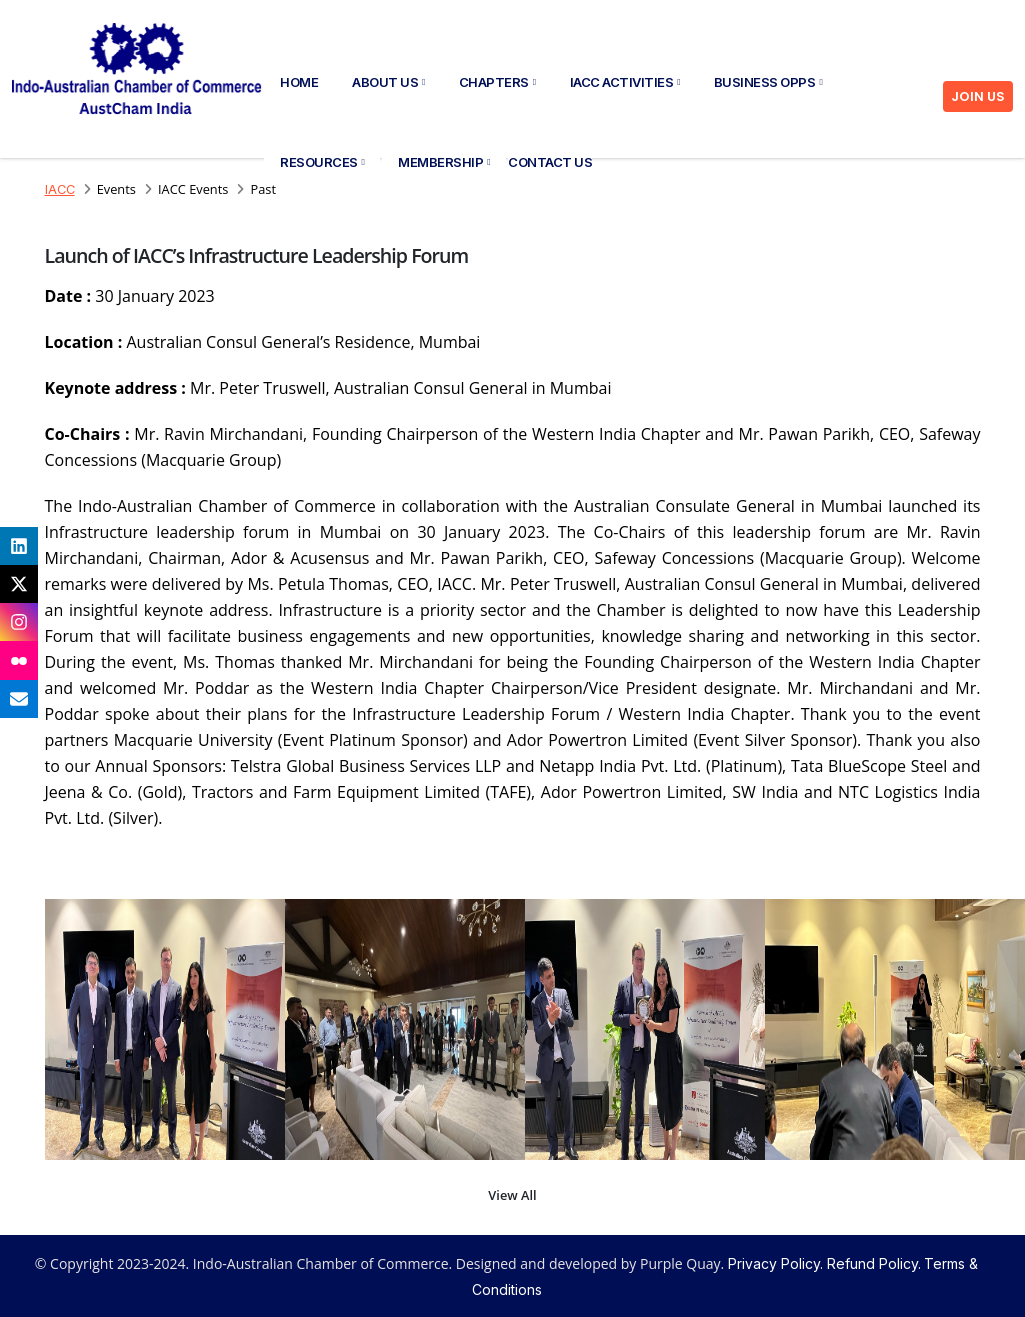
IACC (60, 189)
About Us (388, 82)
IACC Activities (625, 82)
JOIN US (978, 96)
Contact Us (550, 162)
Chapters (497, 82)
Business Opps (768, 82)
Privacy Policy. (775, 1263)
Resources (322, 162)
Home (299, 82)
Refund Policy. (874, 1263)
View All (512, 1195)
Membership (444, 162)
